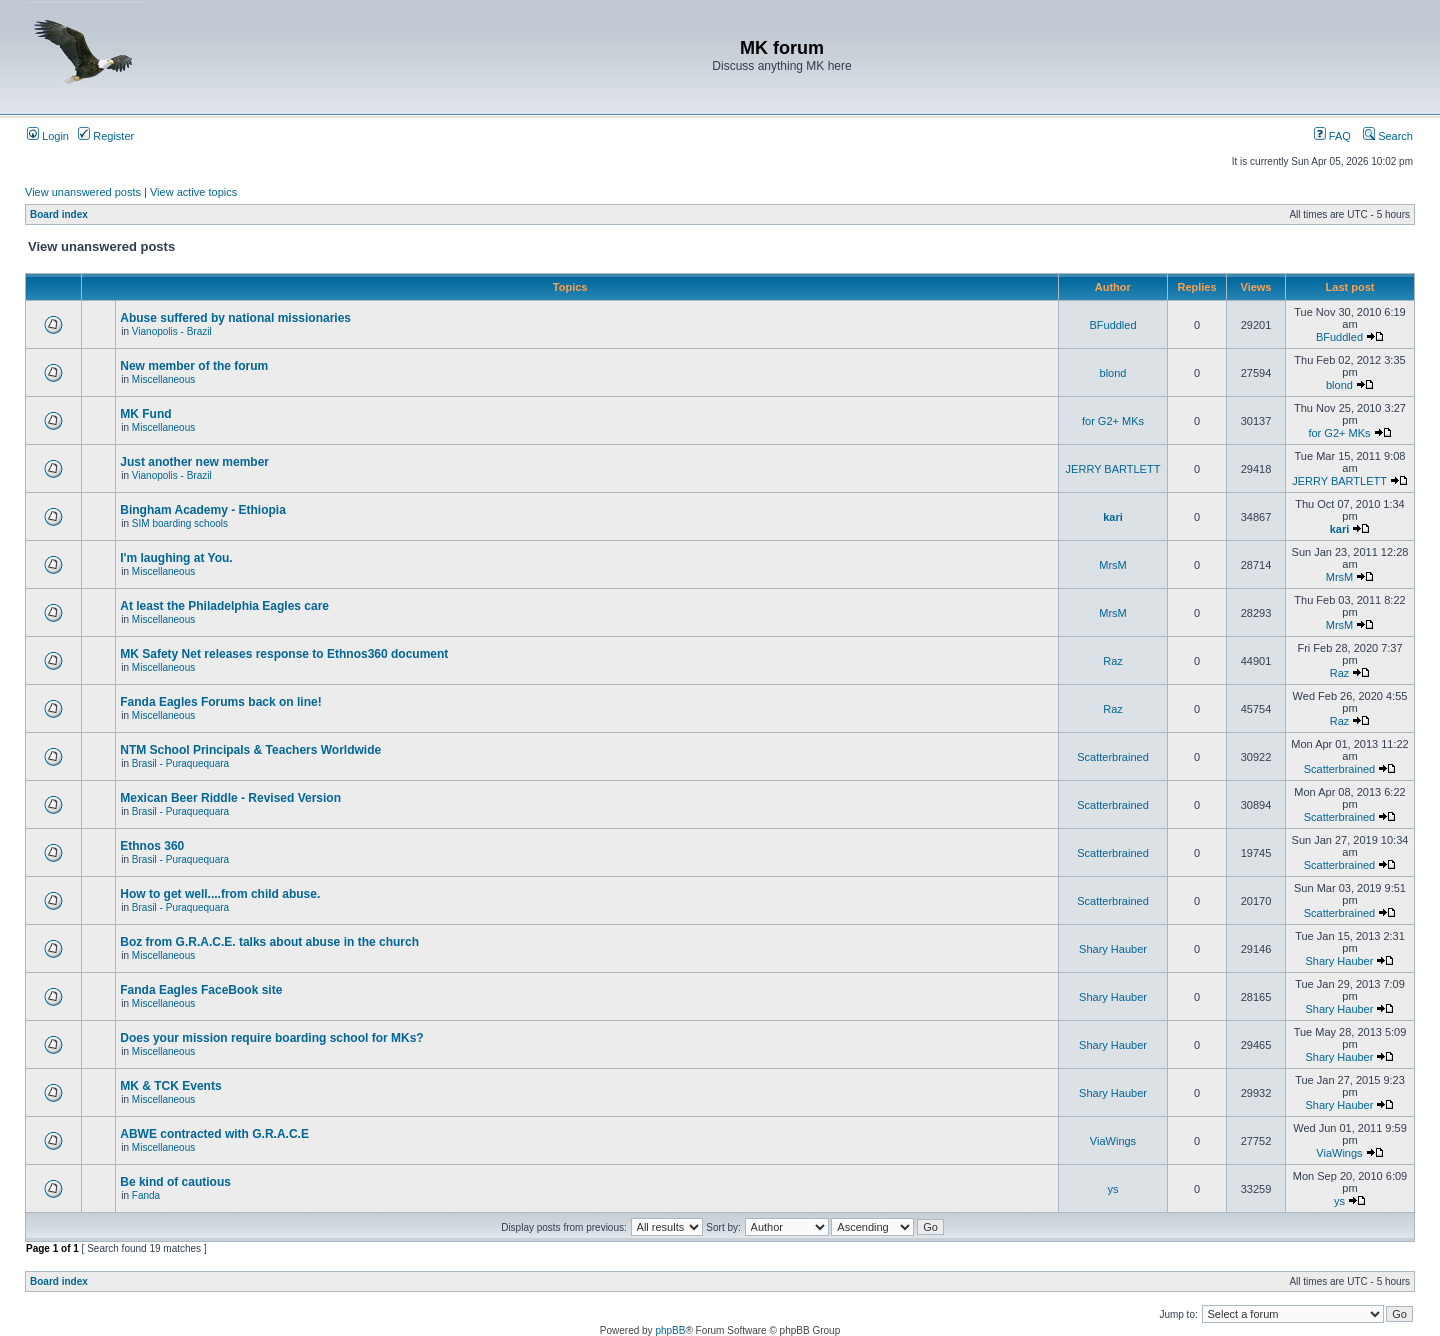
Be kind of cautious (175, 1182)
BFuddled (1112, 325)
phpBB (670, 1330)
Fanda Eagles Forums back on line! (220, 702)
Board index (59, 214)
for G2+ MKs (1113, 421)
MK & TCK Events (170, 1086)
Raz (1113, 661)
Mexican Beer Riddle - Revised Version (230, 798)
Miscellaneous (163, 379)
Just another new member (194, 462)
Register (106, 136)
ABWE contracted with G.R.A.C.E (214, 1134)
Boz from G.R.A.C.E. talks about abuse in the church (269, 942)
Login (48, 136)
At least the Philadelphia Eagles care (224, 606)
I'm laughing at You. (176, 558)
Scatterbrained (1113, 757)
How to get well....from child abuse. (220, 894)
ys (1113, 1189)
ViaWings (1113, 1141)
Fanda (146, 1195)
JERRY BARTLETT (1113, 469)
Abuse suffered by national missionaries (235, 318)
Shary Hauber (1113, 949)
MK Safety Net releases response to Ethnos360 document (284, 654)
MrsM (1113, 565)
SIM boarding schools (180, 523)
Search (1388, 136)
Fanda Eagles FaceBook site (201, 990)
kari (1113, 517)
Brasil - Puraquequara (180, 763)
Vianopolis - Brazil (172, 331)
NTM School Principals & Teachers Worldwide (250, 750)
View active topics (193, 192)
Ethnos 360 (152, 846)
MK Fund (145, 414)
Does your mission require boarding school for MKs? (271, 1038)
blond (1113, 373)
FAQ (1332, 136)
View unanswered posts (83, 192)
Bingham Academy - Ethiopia (203, 510)
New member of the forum (194, 366)
